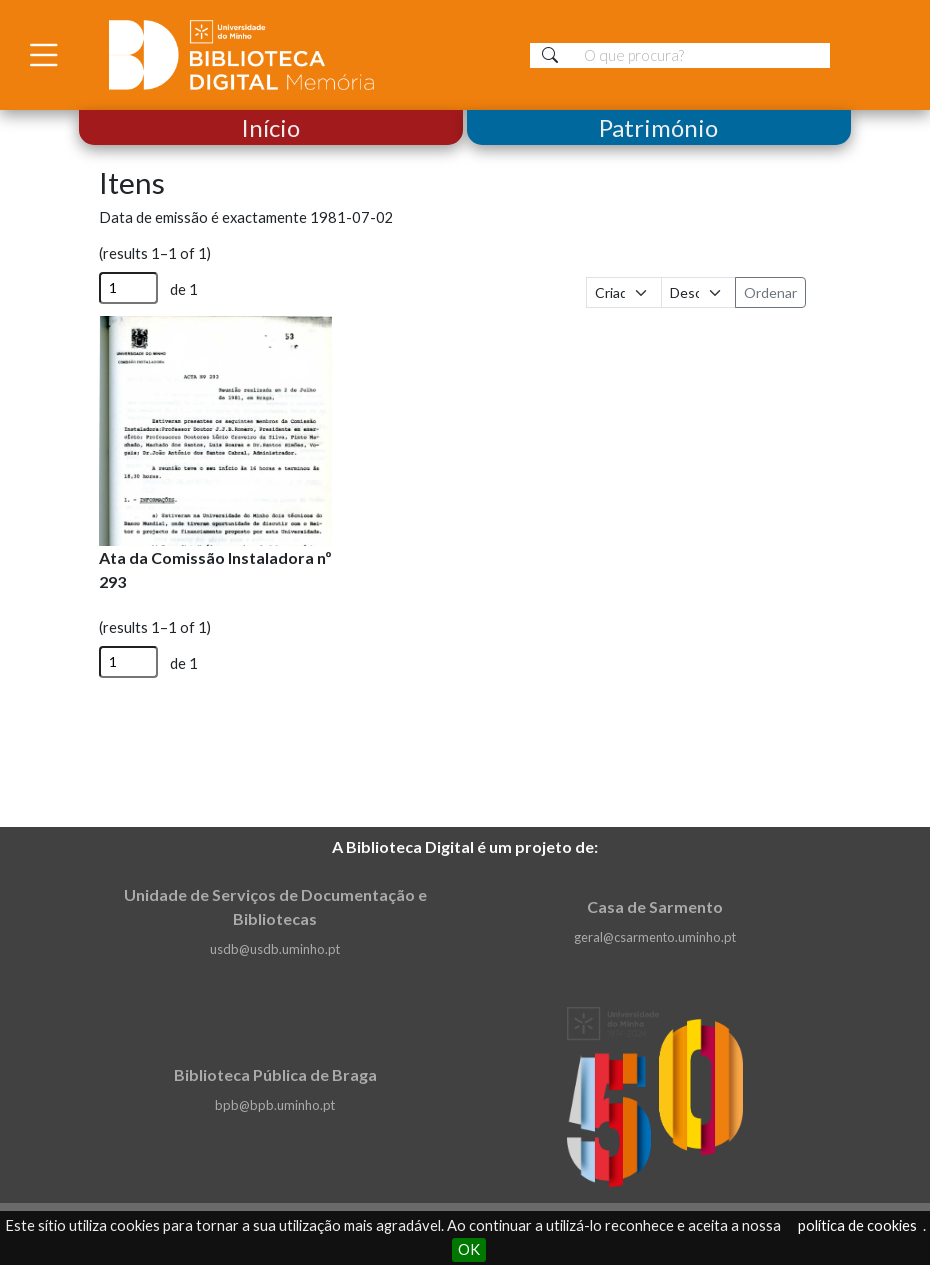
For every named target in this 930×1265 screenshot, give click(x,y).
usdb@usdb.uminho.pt (275, 949)
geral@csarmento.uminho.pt (655, 937)
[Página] (128, 288)
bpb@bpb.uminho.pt (275, 1105)
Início (271, 127)
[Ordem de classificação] (699, 292)
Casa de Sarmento (655, 906)
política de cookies (857, 1225)
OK (469, 1249)
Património (658, 127)
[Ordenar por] (624, 292)
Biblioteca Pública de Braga (275, 1074)
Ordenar (770, 292)
